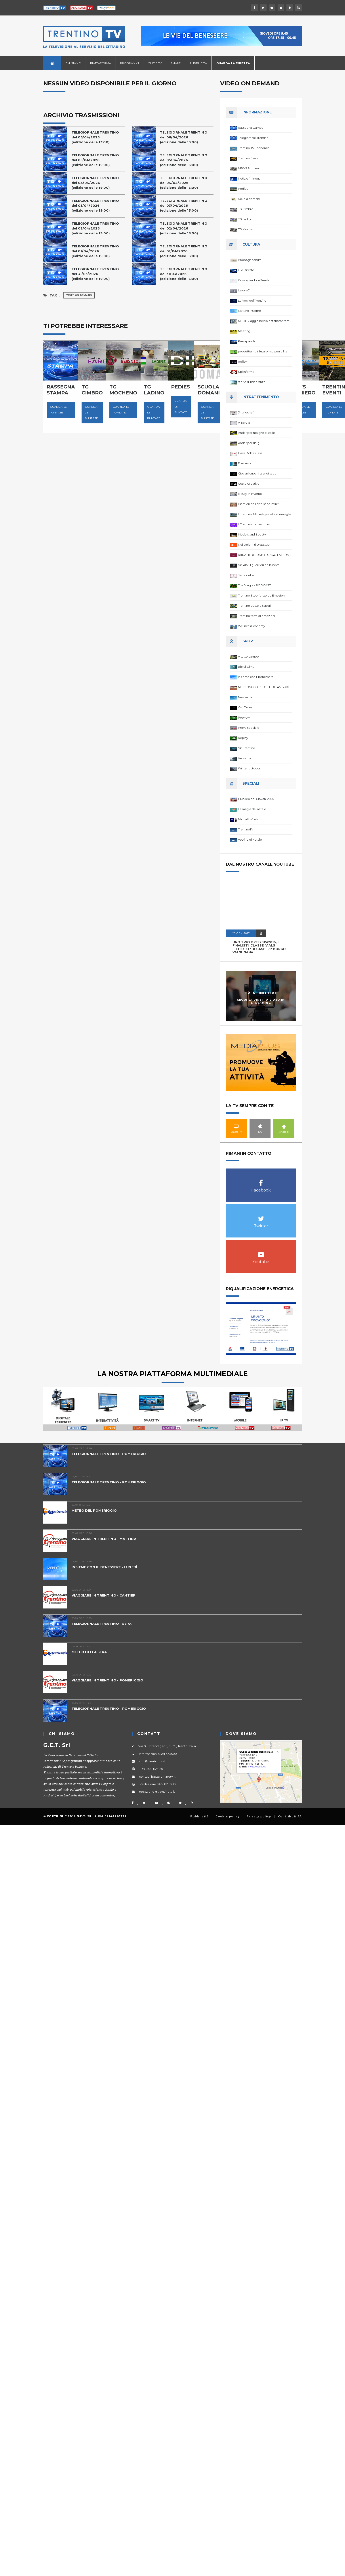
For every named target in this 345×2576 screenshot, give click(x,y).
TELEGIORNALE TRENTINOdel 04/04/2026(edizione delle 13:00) (184, 183)
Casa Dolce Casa (250, 453)
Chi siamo (73, 63)
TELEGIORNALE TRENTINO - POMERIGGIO (109, 1454)
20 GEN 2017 (241, 933)
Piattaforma (100, 63)
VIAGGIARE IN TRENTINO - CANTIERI (104, 1595)
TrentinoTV (245, 829)
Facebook (261, 1180)
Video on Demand (79, 295)
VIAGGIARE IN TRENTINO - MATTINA (104, 1539)
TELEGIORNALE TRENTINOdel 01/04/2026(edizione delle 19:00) (96, 251)
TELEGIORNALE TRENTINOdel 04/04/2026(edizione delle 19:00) (96, 183)
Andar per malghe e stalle (256, 432)
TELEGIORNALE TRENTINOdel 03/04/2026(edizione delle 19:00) (96, 205)
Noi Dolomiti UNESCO (254, 544)
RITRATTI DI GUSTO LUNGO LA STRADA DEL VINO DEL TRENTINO (265, 555)
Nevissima (245, 697)
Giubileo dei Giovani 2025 (256, 799)
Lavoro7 (244, 290)
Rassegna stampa (250, 127)
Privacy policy (258, 1816)
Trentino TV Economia (253, 148)
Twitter (261, 1216)
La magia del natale (252, 809)
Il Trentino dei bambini (254, 524)
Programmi (129, 63)
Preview (244, 717)
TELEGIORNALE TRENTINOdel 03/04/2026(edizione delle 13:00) (184, 205)
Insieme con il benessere (256, 677)
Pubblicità (198, 63)
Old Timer (245, 707)
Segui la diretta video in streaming (261, 1001)
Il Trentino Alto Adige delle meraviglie (264, 514)
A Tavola (244, 422)
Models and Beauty (252, 534)
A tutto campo (248, 656)
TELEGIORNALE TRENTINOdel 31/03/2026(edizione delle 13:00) (184, 274)
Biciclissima (246, 666)
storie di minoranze (251, 382)
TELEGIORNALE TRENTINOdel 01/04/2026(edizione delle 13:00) (184, 251)
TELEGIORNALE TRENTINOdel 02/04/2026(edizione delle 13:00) (184, 228)
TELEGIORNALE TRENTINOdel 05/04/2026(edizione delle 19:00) (96, 160)
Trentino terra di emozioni (256, 616)
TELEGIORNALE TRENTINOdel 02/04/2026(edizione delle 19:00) (96, 228)
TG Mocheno (247, 229)
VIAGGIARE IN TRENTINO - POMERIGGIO (108, 1680)
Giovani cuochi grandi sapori (258, 473)
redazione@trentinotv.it (157, 1791)
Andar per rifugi (249, 443)
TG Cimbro (245, 209)
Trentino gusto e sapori (254, 605)
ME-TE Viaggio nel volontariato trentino (265, 321)
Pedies (243, 188)
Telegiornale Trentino (253, 138)
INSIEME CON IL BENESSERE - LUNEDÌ (105, 1567)
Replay (243, 738)
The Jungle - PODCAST (254, 585)
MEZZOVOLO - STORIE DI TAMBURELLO (265, 687)
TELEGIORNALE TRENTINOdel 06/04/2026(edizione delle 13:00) (96, 137)
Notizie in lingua (249, 178)
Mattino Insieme (249, 310)
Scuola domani (249, 199)
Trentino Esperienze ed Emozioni (261, 595)
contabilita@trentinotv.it (157, 1776)
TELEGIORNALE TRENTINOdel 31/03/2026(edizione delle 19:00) (96, 274)
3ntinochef (246, 412)
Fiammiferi (245, 463)
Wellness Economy (251, 626)
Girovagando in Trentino (255, 280)
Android (283, 1126)
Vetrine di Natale (250, 839)
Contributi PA (290, 1816)
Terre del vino (247, 575)
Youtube (261, 1252)
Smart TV (236, 1126)
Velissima (244, 758)
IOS (260, 1126)
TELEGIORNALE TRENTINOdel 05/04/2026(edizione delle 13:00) (184, 160)
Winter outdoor (249, 768)
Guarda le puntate (58, 409)
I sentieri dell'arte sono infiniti (258, 504)
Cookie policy (227, 1816)
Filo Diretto (246, 270)
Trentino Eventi (248, 158)
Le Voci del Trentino (252, 300)
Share (176, 63)
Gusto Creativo (248, 483)
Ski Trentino (246, 748)
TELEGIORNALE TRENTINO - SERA (102, 1624)
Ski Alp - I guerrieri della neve (259, 565)
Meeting (244, 331)
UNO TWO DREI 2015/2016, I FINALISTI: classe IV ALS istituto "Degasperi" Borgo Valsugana (259, 947)
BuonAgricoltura (249, 260)
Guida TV (155, 63)
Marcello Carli (248, 819)
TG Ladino (245, 219)
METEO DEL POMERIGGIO (95, 1510)
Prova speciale (248, 727)
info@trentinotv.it (152, 1761)
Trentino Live (261, 993)
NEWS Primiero (249, 168)
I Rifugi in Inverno (250, 493)
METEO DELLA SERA (90, 1652)
